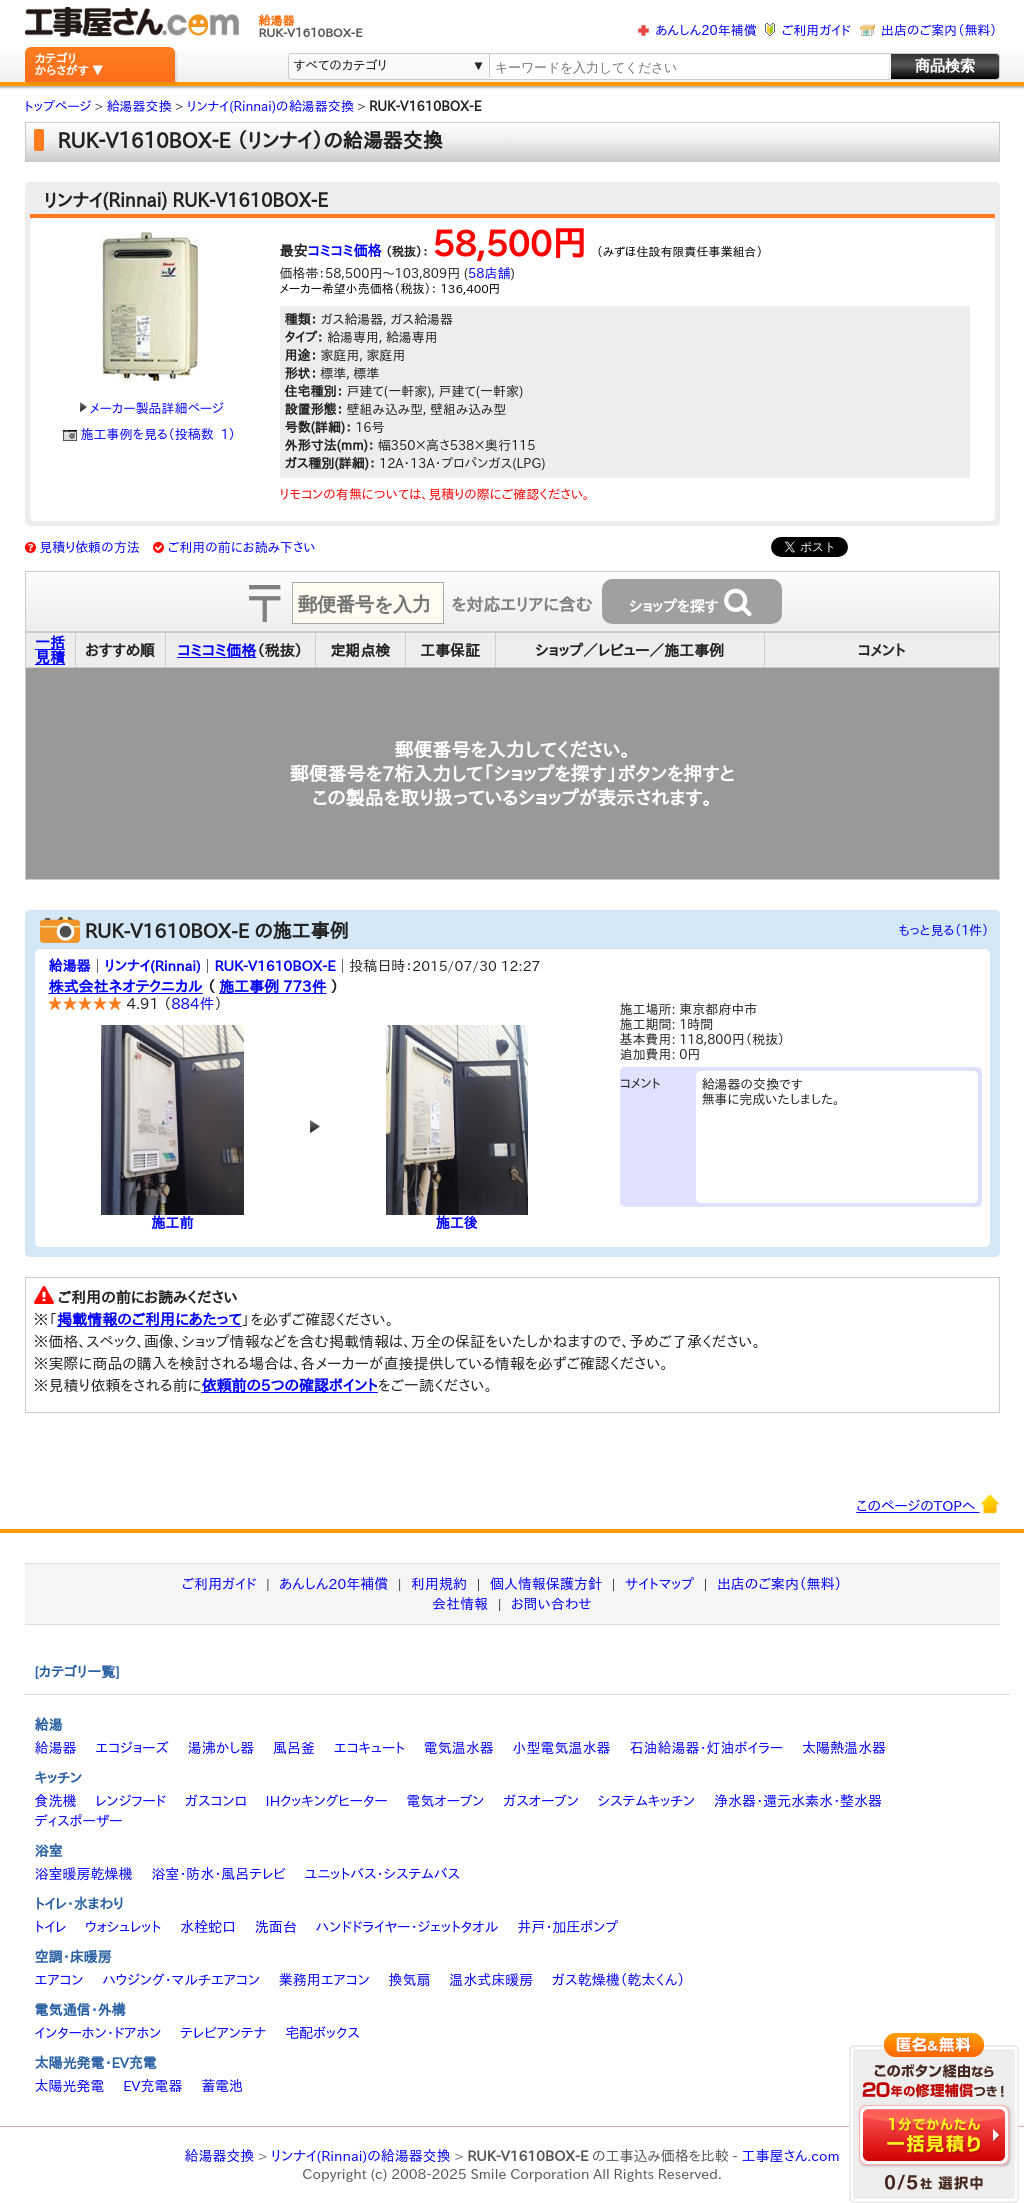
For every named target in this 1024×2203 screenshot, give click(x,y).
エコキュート (369, 1748)
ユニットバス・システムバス (383, 1874)
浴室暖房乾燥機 (84, 1874)
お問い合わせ (551, 1604)
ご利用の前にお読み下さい (242, 547)
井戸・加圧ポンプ (567, 1927)
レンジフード (130, 1801)
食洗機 (56, 1801)
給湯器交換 (219, 2156)
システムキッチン (647, 1801)
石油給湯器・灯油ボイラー (706, 1748)
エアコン (59, 1980)
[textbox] (688, 67)
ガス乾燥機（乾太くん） (618, 1980)
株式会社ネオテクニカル (126, 986)
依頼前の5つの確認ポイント (289, 1385)
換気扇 (409, 1980)
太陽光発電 (70, 2086)
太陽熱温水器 (844, 1748)
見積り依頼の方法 (89, 547)
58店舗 (489, 273)
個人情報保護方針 (546, 1584)
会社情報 (460, 1604)
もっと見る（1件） (944, 930)
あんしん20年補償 (705, 30)
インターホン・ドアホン (98, 2033)
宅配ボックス (322, 2033)
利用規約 (439, 1584)
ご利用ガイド (816, 30)
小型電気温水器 (562, 1748)
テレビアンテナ (223, 2033)
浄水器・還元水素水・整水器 (798, 1801)
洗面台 (276, 1927)
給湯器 (70, 966)
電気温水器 (459, 1748)
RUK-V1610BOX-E (274, 966)
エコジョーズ (131, 1748)
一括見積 (50, 650)
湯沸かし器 (220, 1748)
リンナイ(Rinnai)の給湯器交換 (361, 2156)
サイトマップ (659, 1584)
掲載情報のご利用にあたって (149, 1319)
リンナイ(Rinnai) (152, 966)
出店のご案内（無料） (939, 30)
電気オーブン (445, 1801)
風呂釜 (294, 1748)
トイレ (51, 1927)
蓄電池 (222, 2086)
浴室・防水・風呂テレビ (218, 1874)
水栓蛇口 (208, 1927)
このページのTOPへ (927, 1504)
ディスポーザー (79, 1821)
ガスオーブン (541, 1801)
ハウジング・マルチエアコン (181, 1980)
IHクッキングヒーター (327, 1801)
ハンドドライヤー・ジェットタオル (407, 1927)
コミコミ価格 (345, 251)
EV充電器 (152, 2086)
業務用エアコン (324, 1980)
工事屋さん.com (790, 2156)
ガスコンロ (216, 1801)
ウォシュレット (123, 1927)
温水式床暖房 (491, 1980)
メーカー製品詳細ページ (152, 408)
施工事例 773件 (272, 986)
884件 (192, 1003)
